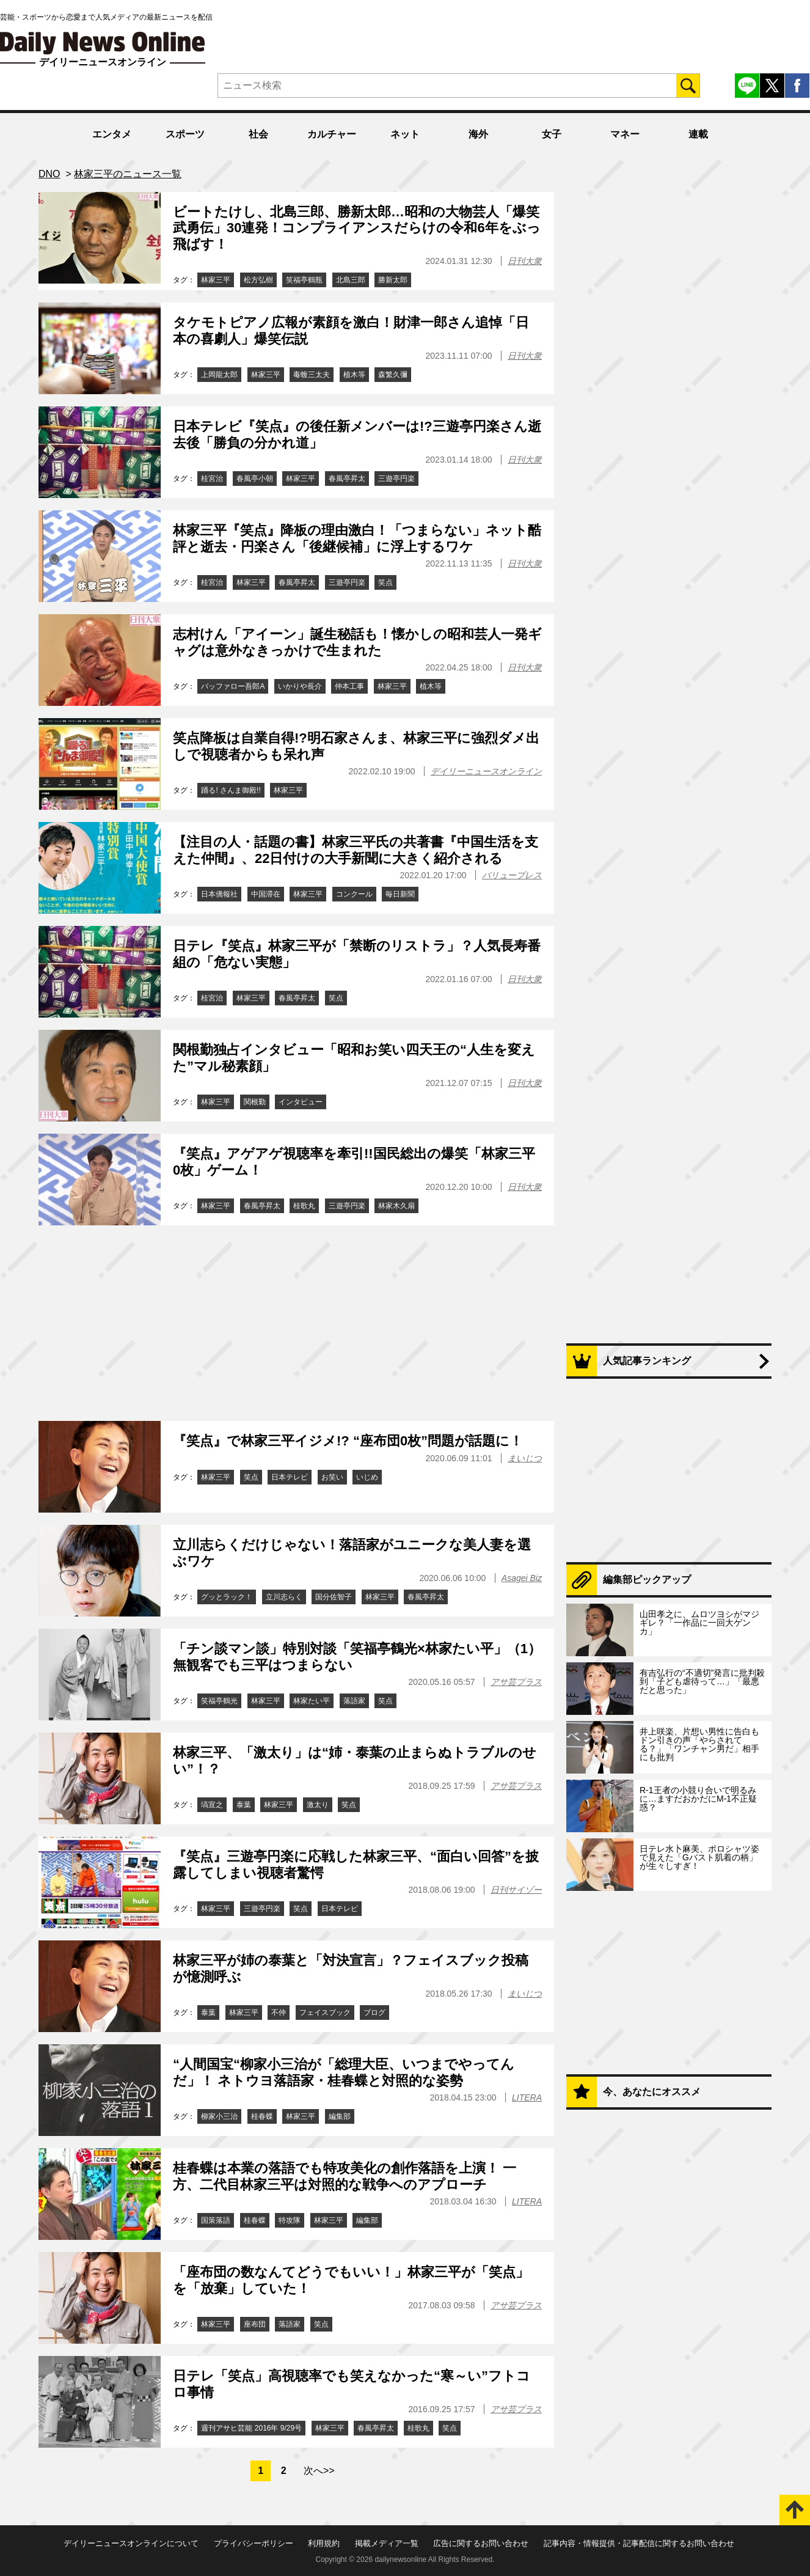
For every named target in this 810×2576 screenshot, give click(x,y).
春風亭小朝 (254, 478)
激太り (318, 1804)
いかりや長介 (300, 686)
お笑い (332, 1477)
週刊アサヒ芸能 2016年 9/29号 (251, 2428)
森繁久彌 (392, 374)
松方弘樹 (258, 280)
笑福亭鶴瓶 (304, 280)
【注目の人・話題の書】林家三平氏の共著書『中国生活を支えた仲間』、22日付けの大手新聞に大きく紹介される (355, 849)
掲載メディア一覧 (386, 2543)
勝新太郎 (392, 280)
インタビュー (301, 1102)
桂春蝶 (262, 2116)
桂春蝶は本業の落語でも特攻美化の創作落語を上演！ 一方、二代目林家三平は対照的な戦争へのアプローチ (344, 2176)
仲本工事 (349, 686)
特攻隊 (290, 2220)
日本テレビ (289, 1477)
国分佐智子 (333, 1597)
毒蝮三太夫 (311, 374)
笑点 (385, 582)
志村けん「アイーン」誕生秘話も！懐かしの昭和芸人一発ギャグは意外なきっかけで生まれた (357, 642)
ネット (405, 134)
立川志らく (284, 1597)
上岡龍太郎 (219, 374)
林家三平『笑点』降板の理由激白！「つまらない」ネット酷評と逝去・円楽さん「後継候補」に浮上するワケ (357, 538)
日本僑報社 (219, 894)
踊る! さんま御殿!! (230, 790)
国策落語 (215, 2220)
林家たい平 (311, 1701)
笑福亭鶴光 (219, 1701)
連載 (698, 134)
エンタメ (111, 134)
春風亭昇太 (347, 478)
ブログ (374, 2012)
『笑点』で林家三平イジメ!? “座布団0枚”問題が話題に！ (348, 1440)
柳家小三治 (219, 2116)
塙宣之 (212, 1804)
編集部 (340, 2116)
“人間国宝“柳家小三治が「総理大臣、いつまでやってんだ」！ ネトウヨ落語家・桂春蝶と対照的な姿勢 (343, 2072)
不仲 (278, 2012)
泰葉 (243, 1804)
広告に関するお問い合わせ (480, 2543)
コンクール (354, 894)
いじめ (367, 1477)
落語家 (354, 1701)
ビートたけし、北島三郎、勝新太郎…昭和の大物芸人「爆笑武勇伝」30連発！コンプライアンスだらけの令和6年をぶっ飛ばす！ (357, 228)
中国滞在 (265, 894)
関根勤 (255, 1102)
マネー (625, 134)
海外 (478, 134)
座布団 (255, 2324)
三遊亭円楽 (396, 478)
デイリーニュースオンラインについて (131, 2543)
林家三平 (215, 280)
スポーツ (185, 134)
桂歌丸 (304, 1206)
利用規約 (324, 2543)
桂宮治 (212, 478)
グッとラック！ (226, 1597)
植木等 (354, 374)
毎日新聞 (400, 894)
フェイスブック (325, 2012)
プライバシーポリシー (253, 2543)
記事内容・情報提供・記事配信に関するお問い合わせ (639, 2543)
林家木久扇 (396, 1206)
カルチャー (331, 134)
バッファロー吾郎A (233, 686)
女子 (551, 134)
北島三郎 (350, 280)
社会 (258, 134)
